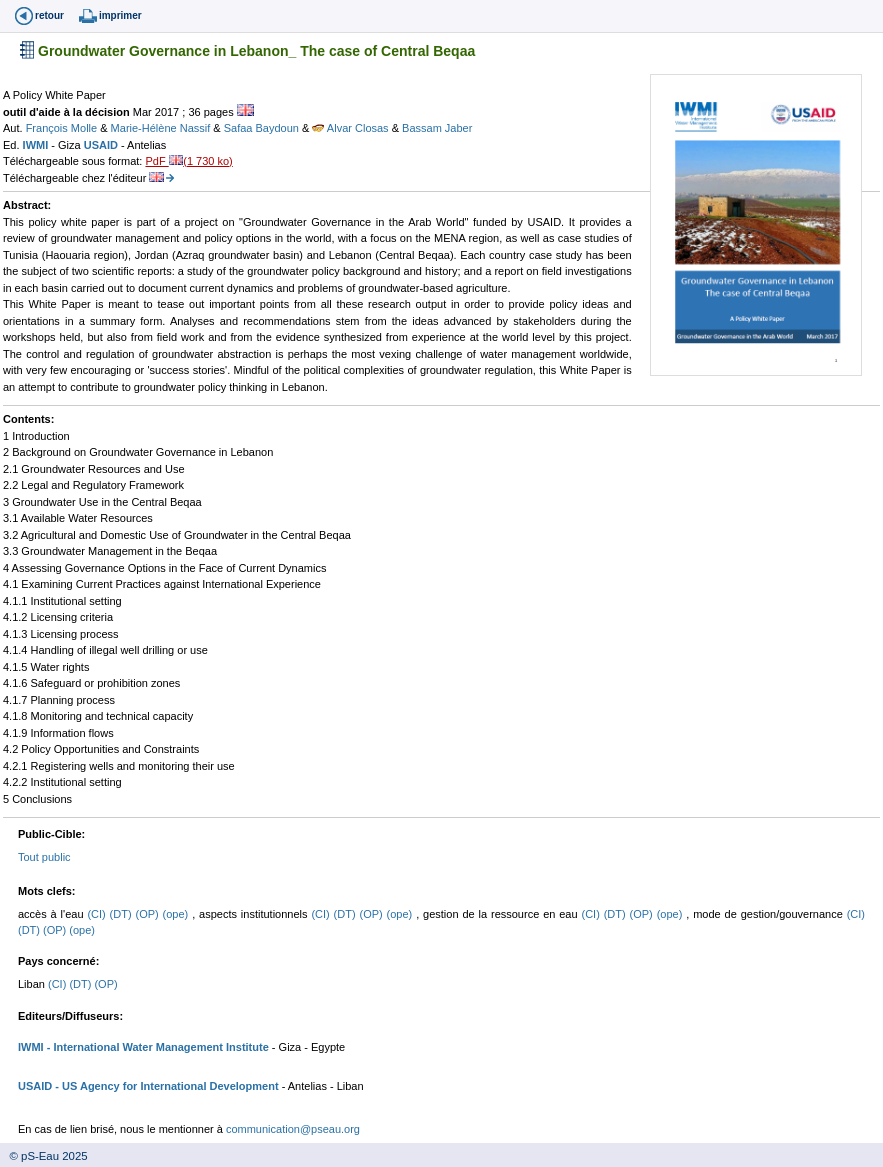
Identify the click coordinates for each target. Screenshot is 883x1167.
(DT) (123, 914)
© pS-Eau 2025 (44, 1156)
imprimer (120, 15)
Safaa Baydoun (263, 128)
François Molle (63, 128)
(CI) (98, 914)
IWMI (37, 145)
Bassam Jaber (437, 128)
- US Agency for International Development (165, 1086)
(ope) (178, 914)
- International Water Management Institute (156, 1047)
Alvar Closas (351, 128)
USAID (102, 145)
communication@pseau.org (293, 1129)
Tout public (44, 857)
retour (49, 15)
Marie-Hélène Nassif (162, 128)
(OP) (148, 914)
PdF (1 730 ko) (188, 161)
